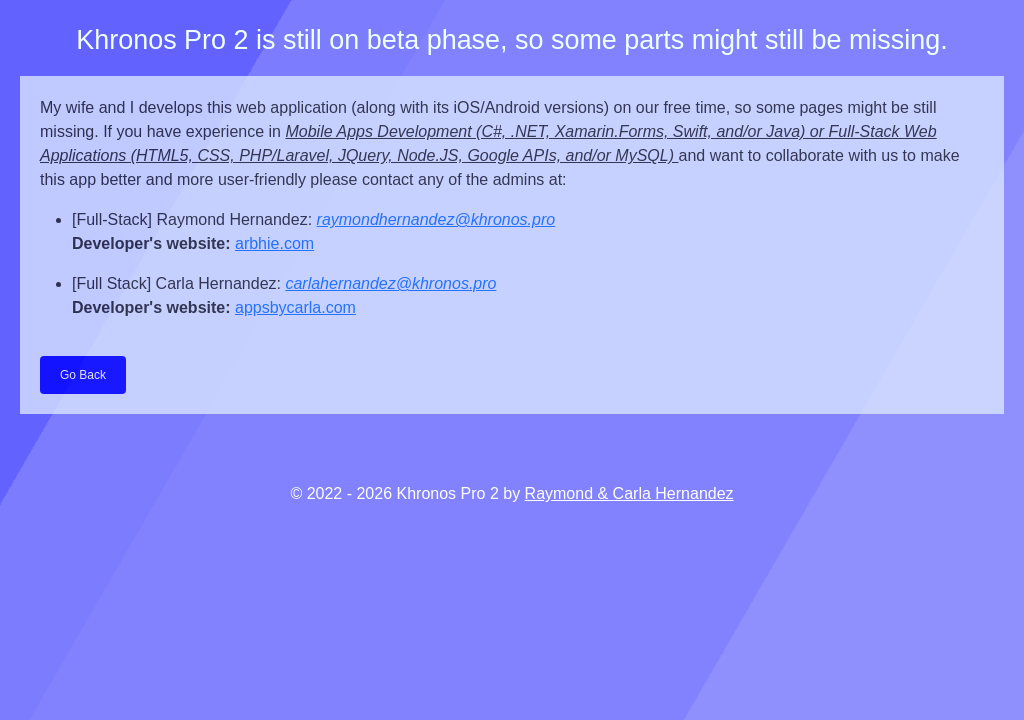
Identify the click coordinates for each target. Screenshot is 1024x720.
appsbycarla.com (295, 307)
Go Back (83, 375)
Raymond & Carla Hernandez (629, 493)
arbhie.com (274, 243)
